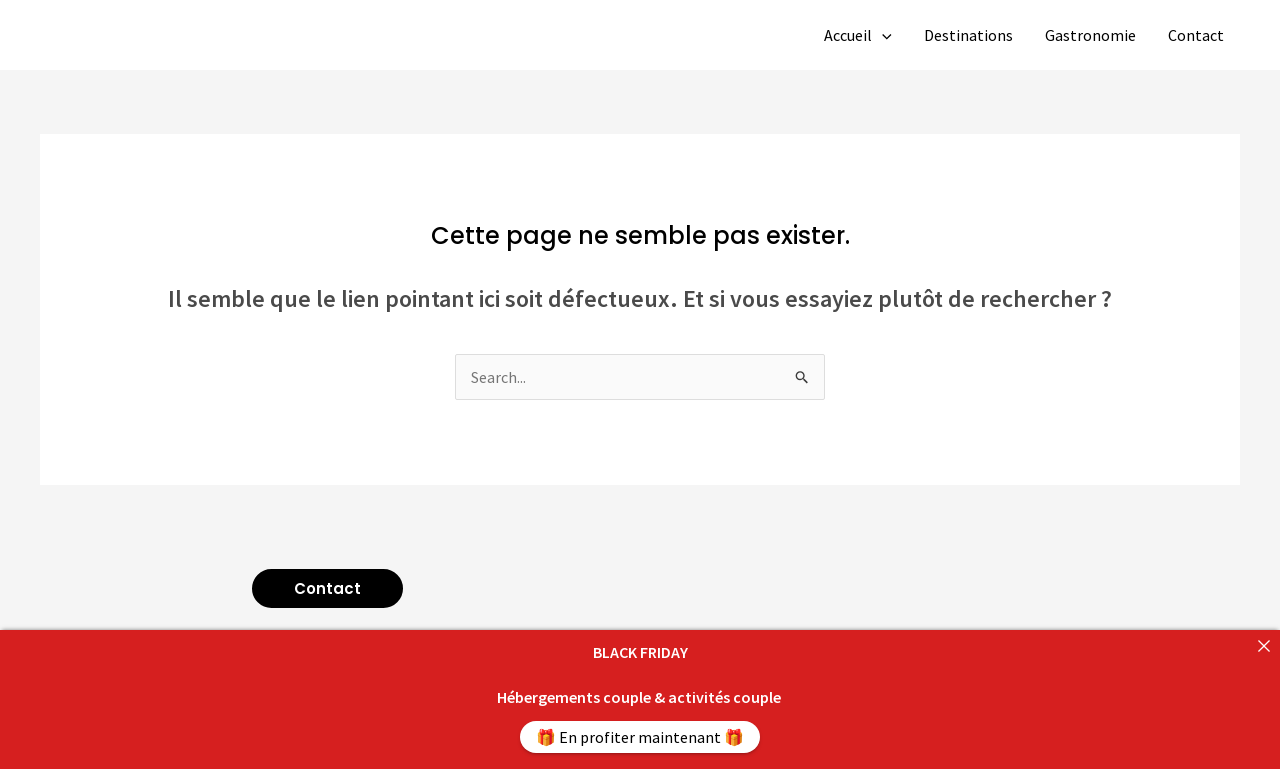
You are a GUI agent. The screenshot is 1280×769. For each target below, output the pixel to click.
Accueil (858, 35)
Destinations (968, 35)
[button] (327, 588)
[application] (882, 35)
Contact (1196, 35)
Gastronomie (1090, 35)
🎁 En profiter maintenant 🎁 (640, 737)
